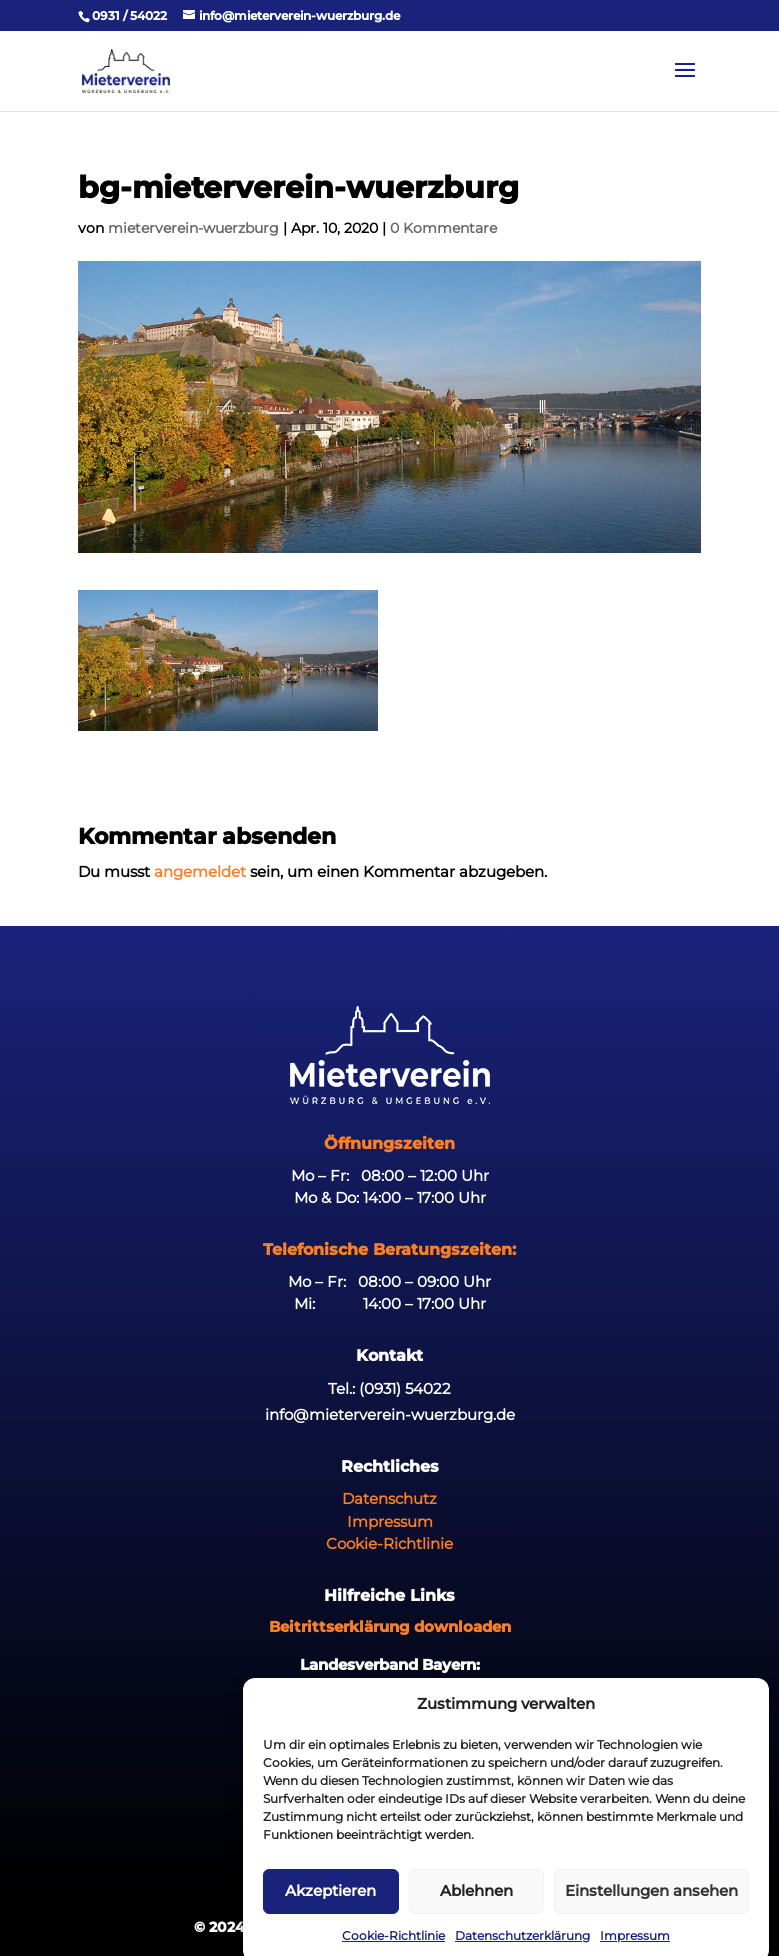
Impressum (390, 1521)
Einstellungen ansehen (651, 1908)
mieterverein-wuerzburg (193, 228)
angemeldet (200, 871)
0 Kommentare (443, 228)
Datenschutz (389, 1498)
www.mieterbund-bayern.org (389, 1686)
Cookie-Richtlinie (389, 1543)
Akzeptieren (330, 1908)
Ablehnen (476, 1908)
